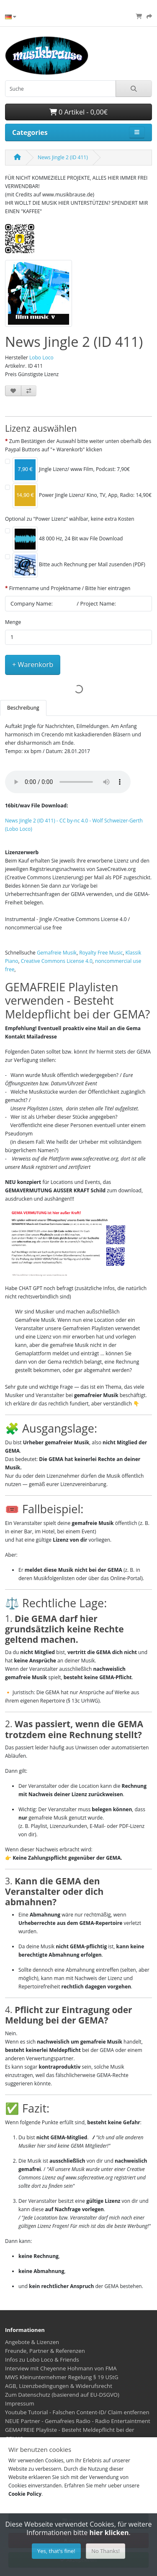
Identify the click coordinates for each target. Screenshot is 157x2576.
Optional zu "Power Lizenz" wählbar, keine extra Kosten (69, 518)
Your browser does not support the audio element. (68, 782)
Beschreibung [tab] (23, 707)
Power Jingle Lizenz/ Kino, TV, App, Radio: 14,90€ (82, 495)
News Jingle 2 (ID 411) (63, 157)
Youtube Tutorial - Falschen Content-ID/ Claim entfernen (77, 2412)
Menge (13, 622)
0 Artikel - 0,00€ (78, 112)
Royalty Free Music (101, 952)
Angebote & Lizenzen (32, 2342)
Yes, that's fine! (56, 2551)
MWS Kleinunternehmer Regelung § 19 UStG (61, 2377)
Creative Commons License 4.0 (57, 961)
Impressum (19, 2403)
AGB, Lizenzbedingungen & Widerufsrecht (58, 2386)
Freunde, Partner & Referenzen (45, 2351)
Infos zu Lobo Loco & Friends (42, 2359)
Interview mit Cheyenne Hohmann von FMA (61, 2368)
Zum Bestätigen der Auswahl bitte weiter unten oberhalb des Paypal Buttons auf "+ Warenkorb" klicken (78, 445)
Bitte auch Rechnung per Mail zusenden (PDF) (79, 565)
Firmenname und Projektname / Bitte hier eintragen (70, 588)
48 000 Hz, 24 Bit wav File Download (68, 539)
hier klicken (109, 2532)
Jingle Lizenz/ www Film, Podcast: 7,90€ (71, 469)
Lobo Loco (41, 357)
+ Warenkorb (32, 664)
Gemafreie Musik (57, 952)
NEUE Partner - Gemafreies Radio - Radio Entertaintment (77, 2421)
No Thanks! (105, 2551)
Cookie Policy (24, 2493)
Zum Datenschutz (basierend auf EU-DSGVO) (62, 2394)
